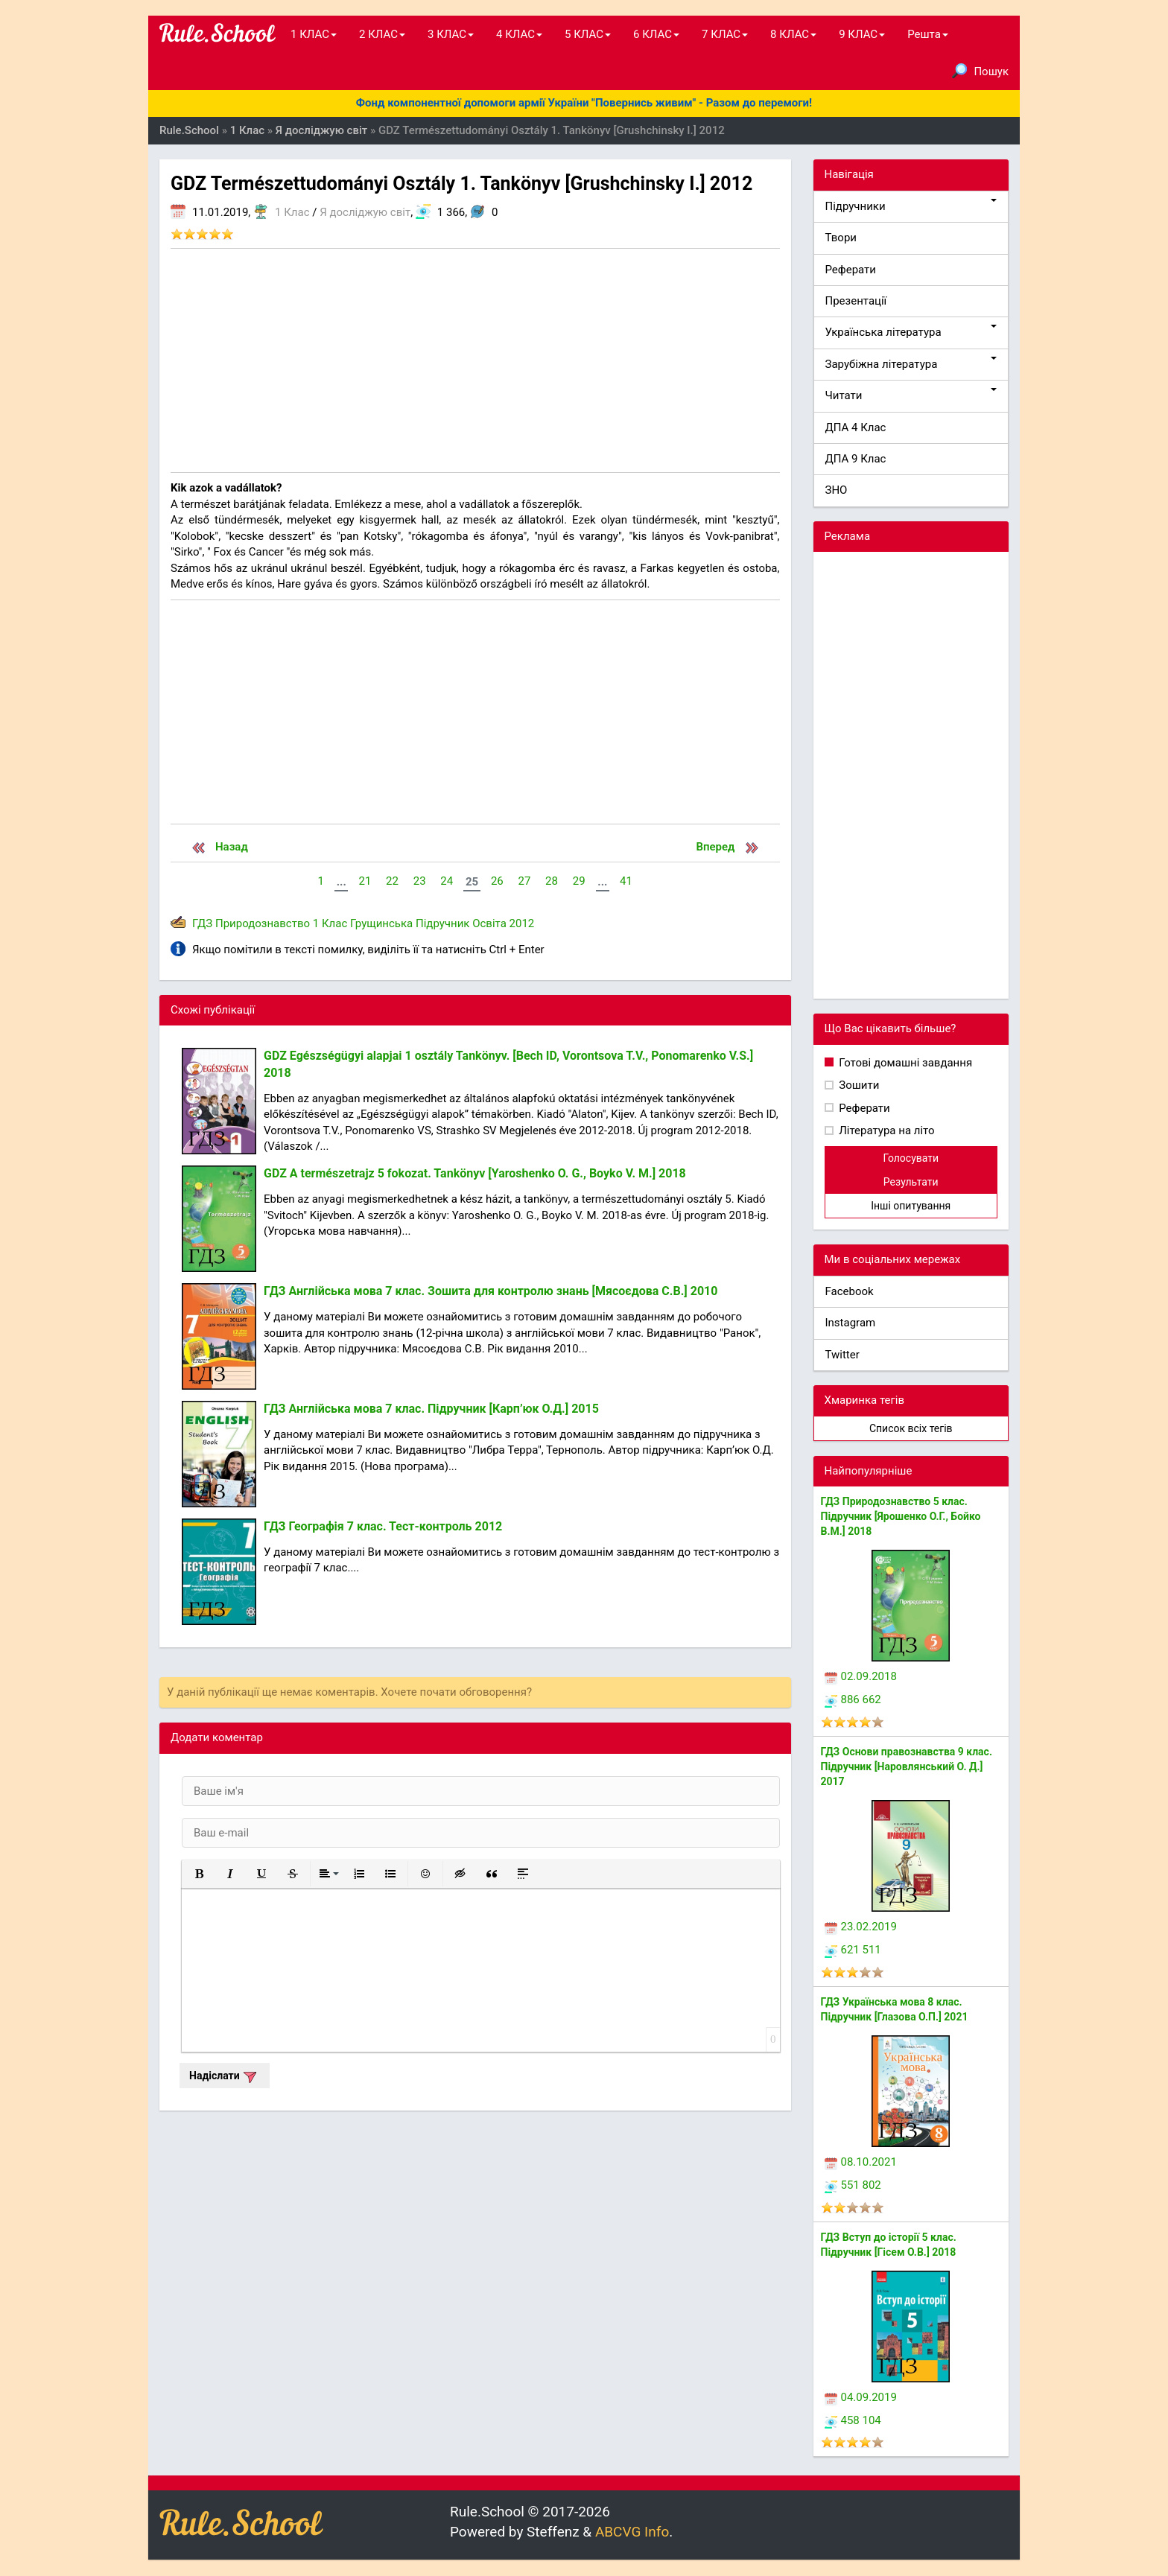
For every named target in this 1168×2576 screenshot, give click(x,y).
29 (579, 881)
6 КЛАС (656, 34)
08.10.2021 (861, 2162)
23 (419, 881)
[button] (199, 1874)
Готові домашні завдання (905, 1062)
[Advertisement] (475, 360)
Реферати (851, 269)
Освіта (489, 923)
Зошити (858, 1085)
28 (551, 881)
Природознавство (262, 923)
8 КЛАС (793, 34)
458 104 (853, 2420)
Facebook (849, 1291)
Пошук (980, 70)
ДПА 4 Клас (855, 427)
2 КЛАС (382, 34)
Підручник (442, 923)
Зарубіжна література (911, 364)
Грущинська (381, 923)
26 (497, 881)
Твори (841, 237)
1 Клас (292, 212)
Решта (927, 34)
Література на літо (886, 1130)
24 (446, 881)
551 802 (853, 2185)
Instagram (850, 1322)
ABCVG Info (632, 2531)
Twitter (842, 1354)
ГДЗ (202, 923)
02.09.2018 (861, 1676)
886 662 (853, 1699)
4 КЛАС (519, 34)
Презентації (856, 301)
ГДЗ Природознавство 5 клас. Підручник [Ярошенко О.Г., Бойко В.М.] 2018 (901, 1516)
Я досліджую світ (365, 212)
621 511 (853, 1949)
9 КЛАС (862, 34)
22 (392, 881)
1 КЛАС (314, 34)
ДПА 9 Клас (855, 458)
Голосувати (911, 1158)
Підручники (911, 206)
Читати (911, 395)
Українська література (911, 332)
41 (626, 881)
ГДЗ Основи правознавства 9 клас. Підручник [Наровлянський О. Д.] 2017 (906, 1766)
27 (524, 881)
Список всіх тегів (911, 1428)
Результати (911, 1182)
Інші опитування (910, 1206)
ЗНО (836, 490)
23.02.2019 (861, 1926)
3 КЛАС (451, 34)
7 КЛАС (725, 34)
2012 (522, 923)
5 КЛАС (588, 34)
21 (364, 881)
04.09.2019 (861, 2397)
